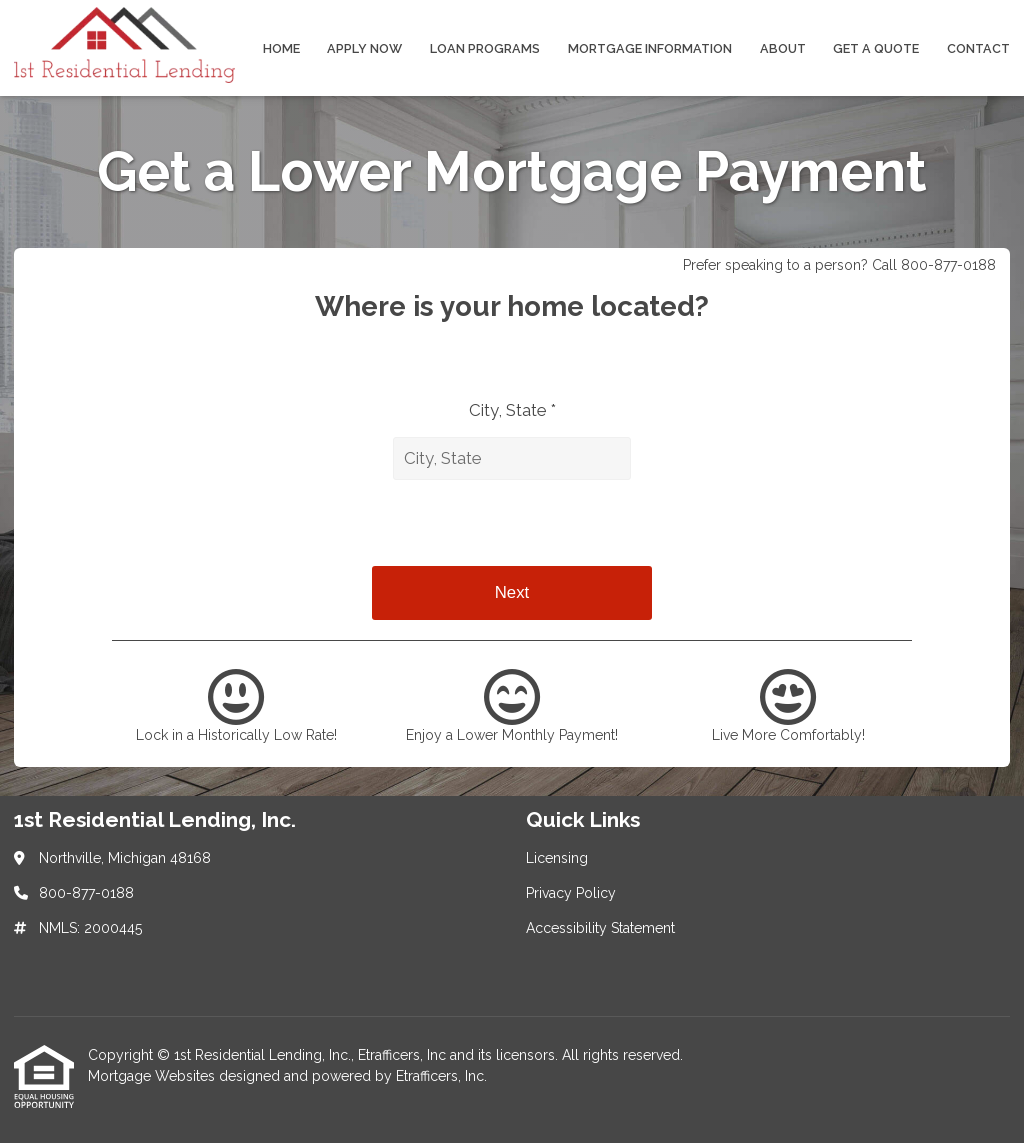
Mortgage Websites (153, 1076)
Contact (978, 48)
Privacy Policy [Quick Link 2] (571, 893)
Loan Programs (485, 48)
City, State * (512, 410)
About (783, 48)
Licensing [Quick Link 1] (557, 858)
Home (281, 48)
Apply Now (364, 48)
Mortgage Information (650, 48)
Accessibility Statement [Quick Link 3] (600, 928)
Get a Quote (876, 48)
